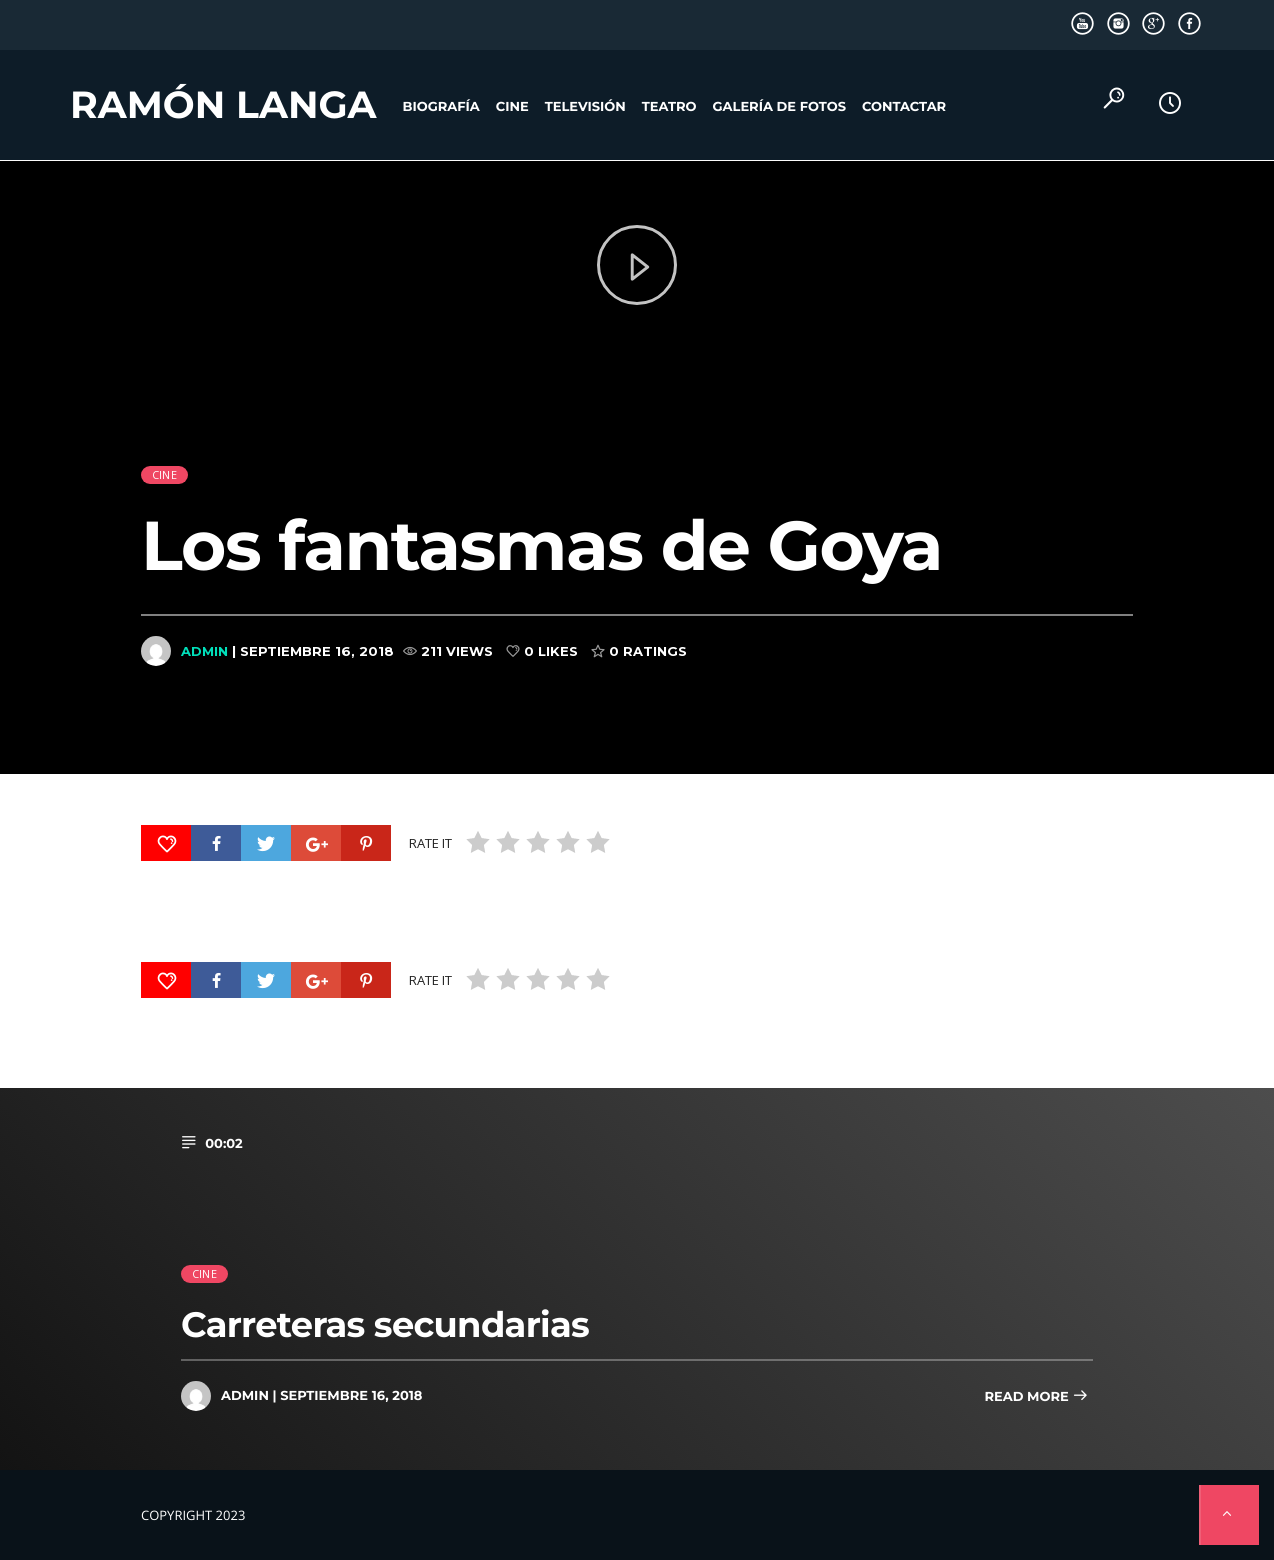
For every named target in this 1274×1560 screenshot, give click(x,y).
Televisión (585, 107)
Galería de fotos (779, 107)
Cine (512, 107)
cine (164, 449)
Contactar (904, 107)
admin (204, 625)
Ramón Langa (223, 105)
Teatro (669, 107)
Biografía (441, 107)
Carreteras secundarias (385, 1324)
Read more (1036, 1397)
